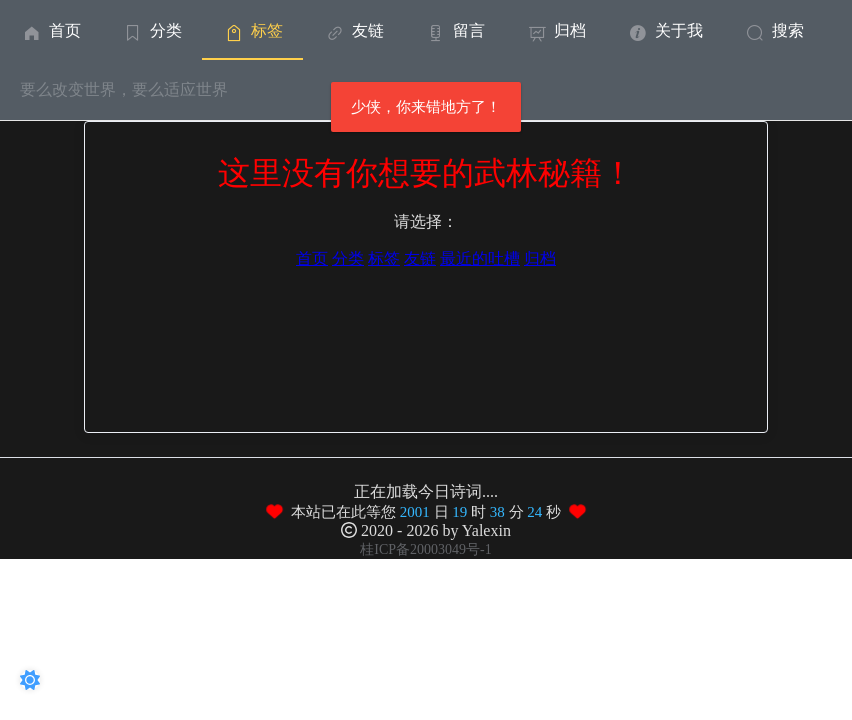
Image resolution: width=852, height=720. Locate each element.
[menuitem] (50, 30)
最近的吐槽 (480, 258)
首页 (50, 30)
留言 (454, 30)
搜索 (773, 30)
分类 (151, 30)
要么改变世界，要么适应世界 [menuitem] (124, 89)
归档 (555, 30)
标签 (252, 30)
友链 (353, 30)
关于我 (664, 30)
